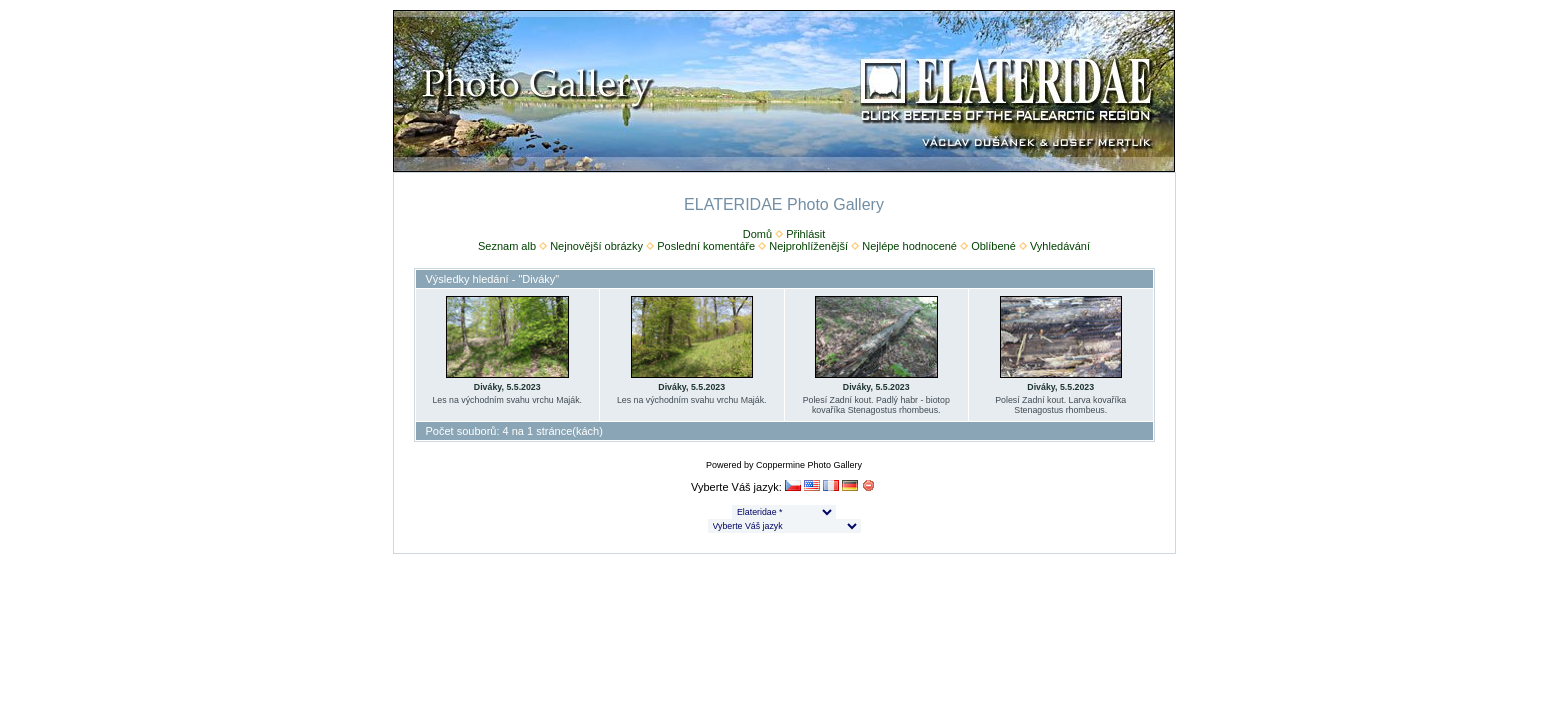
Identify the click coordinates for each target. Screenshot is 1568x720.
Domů (757, 234)
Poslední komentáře (706, 246)
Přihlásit (805, 234)
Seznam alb (507, 246)
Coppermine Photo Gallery (809, 465)
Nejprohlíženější (808, 246)
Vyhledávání (1060, 246)
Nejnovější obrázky (596, 246)
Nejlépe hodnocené (909, 246)
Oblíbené (993, 246)
